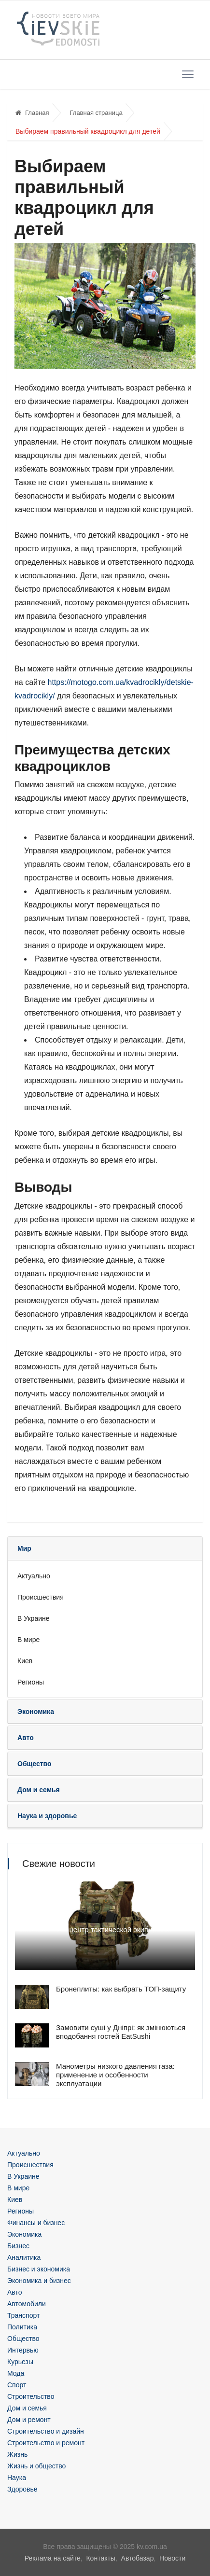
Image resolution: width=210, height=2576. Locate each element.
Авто (14, 2292)
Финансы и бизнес (36, 2223)
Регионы (30, 1682)
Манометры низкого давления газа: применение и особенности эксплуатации (115, 2075)
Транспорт (23, 2315)
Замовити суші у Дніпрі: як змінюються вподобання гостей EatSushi (120, 2031)
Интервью (23, 2350)
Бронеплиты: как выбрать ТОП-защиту (121, 1989)
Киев (24, 1661)
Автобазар (137, 2558)
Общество (23, 2338)
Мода (15, 2373)
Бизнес (18, 2246)
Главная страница (96, 112)
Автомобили (26, 2304)
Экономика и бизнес (39, 2280)
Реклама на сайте (53, 2558)
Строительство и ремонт (45, 2443)
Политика (22, 2327)
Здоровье (22, 2489)
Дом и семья (27, 2408)
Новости (172, 2558)
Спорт (16, 2385)
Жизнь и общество (36, 2466)
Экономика (24, 2234)
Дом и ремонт (29, 2419)
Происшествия (40, 1597)
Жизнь (17, 2454)
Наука (16, 2477)
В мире (28, 1639)
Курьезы (20, 2362)
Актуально (33, 1576)
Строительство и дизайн (45, 2431)
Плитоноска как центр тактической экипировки (93, 1929)
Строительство (30, 2396)
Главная (32, 112)
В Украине (33, 1618)
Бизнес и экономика (38, 2269)
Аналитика (24, 2257)
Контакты (100, 2558)
